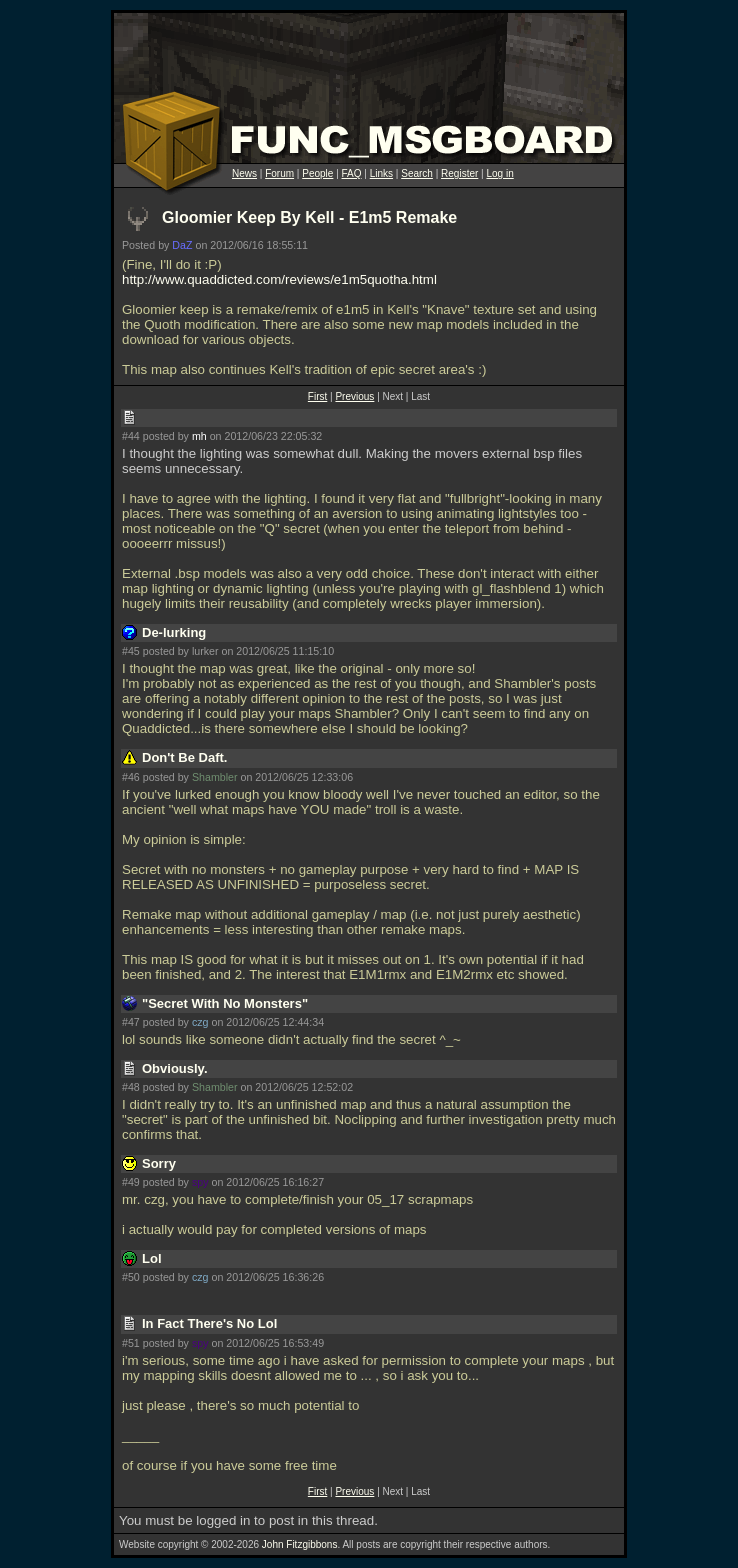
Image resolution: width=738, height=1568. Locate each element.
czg (200, 1022)
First (317, 396)
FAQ (352, 173)
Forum (279, 173)
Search (417, 173)
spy (200, 1182)
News (244, 173)
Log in (499, 173)
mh (199, 436)
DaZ (182, 245)
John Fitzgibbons (300, 1544)
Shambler (215, 777)
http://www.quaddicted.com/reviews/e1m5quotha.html (279, 279)
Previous (354, 396)
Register (459, 173)
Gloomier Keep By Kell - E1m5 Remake (309, 217)
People (317, 173)
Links (381, 173)
